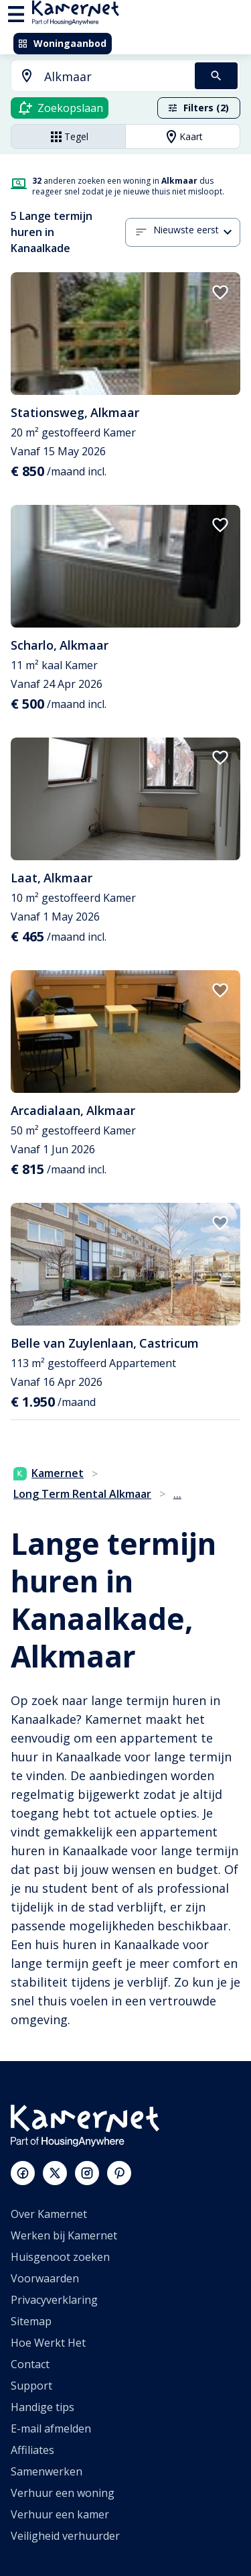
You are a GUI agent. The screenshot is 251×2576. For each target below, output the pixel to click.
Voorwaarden (45, 2278)
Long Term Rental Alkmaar (82, 1493)
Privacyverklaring (54, 2299)
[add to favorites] (220, 292)
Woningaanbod (61, 43)
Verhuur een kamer (60, 2514)
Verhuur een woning (62, 2492)
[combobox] (95, 76)
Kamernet (48, 1473)
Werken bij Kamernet (64, 2235)
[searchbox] (115, 76)
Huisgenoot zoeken (60, 2256)
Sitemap (31, 2321)
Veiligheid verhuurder (65, 2535)
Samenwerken (46, 2471)
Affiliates (32, 2450)
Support (31, 2385)
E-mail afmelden (51, 2428)
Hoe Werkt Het (48, 2342)
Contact (30, 2364)
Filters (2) (198, 107)
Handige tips (42, 2407)
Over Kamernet (49, 2214)
